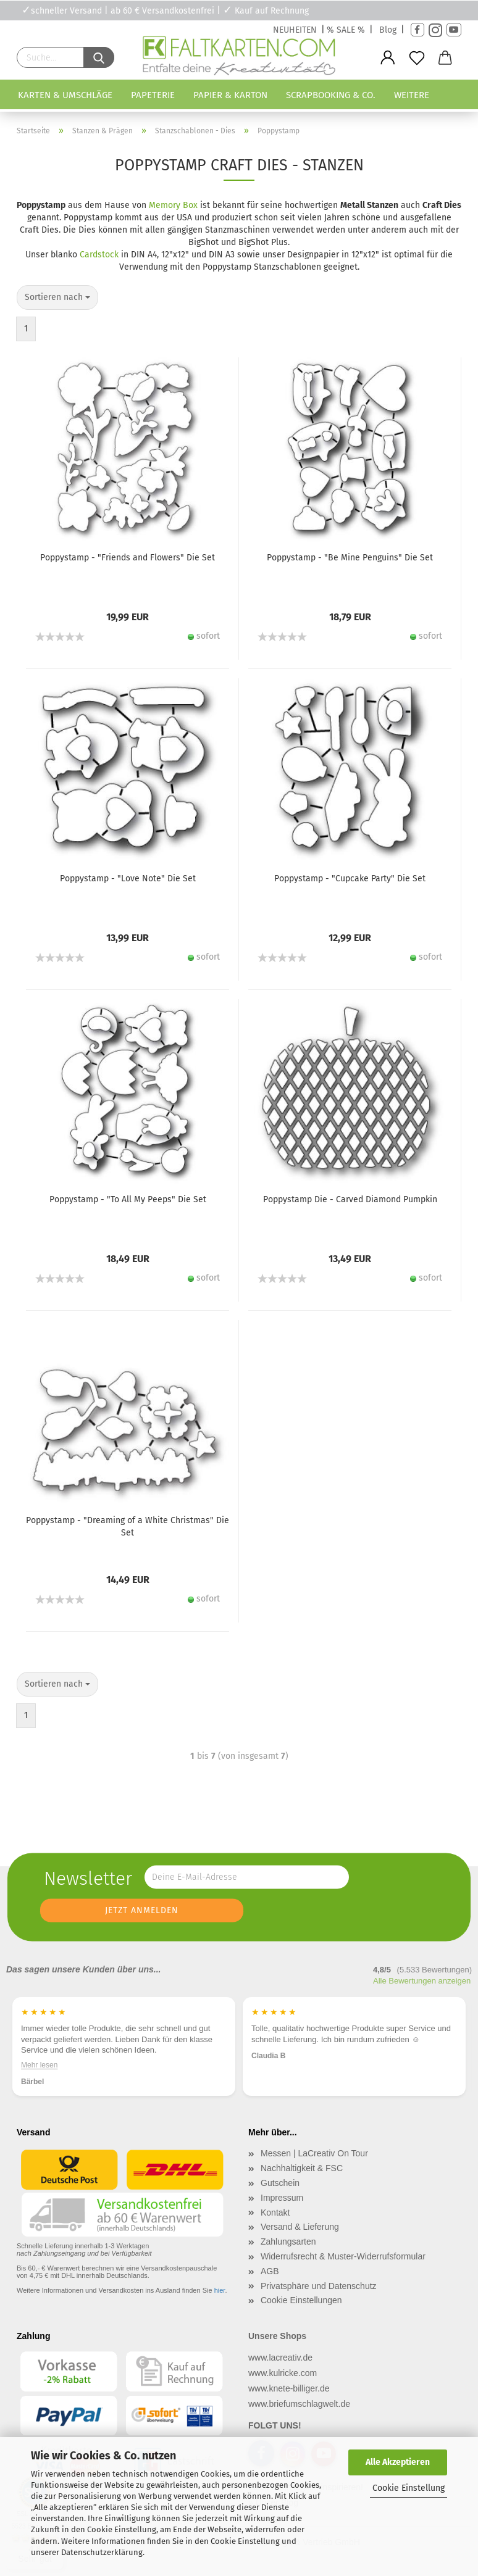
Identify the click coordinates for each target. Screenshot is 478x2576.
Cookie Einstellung (408, 2488)
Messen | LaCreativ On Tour (314, 2153)
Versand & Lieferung (300, 2227)
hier (219, 2290)
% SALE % (346, 30)
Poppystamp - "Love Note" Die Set (128, 878)
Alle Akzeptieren (398, 2462)
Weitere (411, 95)
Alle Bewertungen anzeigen (422, 1980)
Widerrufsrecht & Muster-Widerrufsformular (343, 2256)
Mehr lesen (39, 2064)
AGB (270, 2271)
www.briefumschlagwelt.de (299, 2404)
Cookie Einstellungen (301, 2300)
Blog (387, 30)
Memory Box (173, 205)
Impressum (282, 2198)
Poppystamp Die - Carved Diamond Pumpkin (350, 1199)
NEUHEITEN (295, 30)
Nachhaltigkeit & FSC (302, 2168)
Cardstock (99, 254)
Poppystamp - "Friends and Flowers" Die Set (127, 557)
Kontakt (275, 2212)
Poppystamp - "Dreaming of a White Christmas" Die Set (127, 1526)
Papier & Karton (230, 95)
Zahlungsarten (288, 2241)
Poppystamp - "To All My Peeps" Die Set (127, 1199)
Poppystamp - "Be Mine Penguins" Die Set (350, 557)
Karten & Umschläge (65, 95)
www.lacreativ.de (280, 2357)
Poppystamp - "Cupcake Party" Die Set (350, 878)
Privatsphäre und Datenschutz (319, 2286)
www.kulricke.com (282, 2373)
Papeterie (153, 95)
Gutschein (280, 2183)
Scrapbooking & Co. (330, 95)
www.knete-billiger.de (289, 2388)
